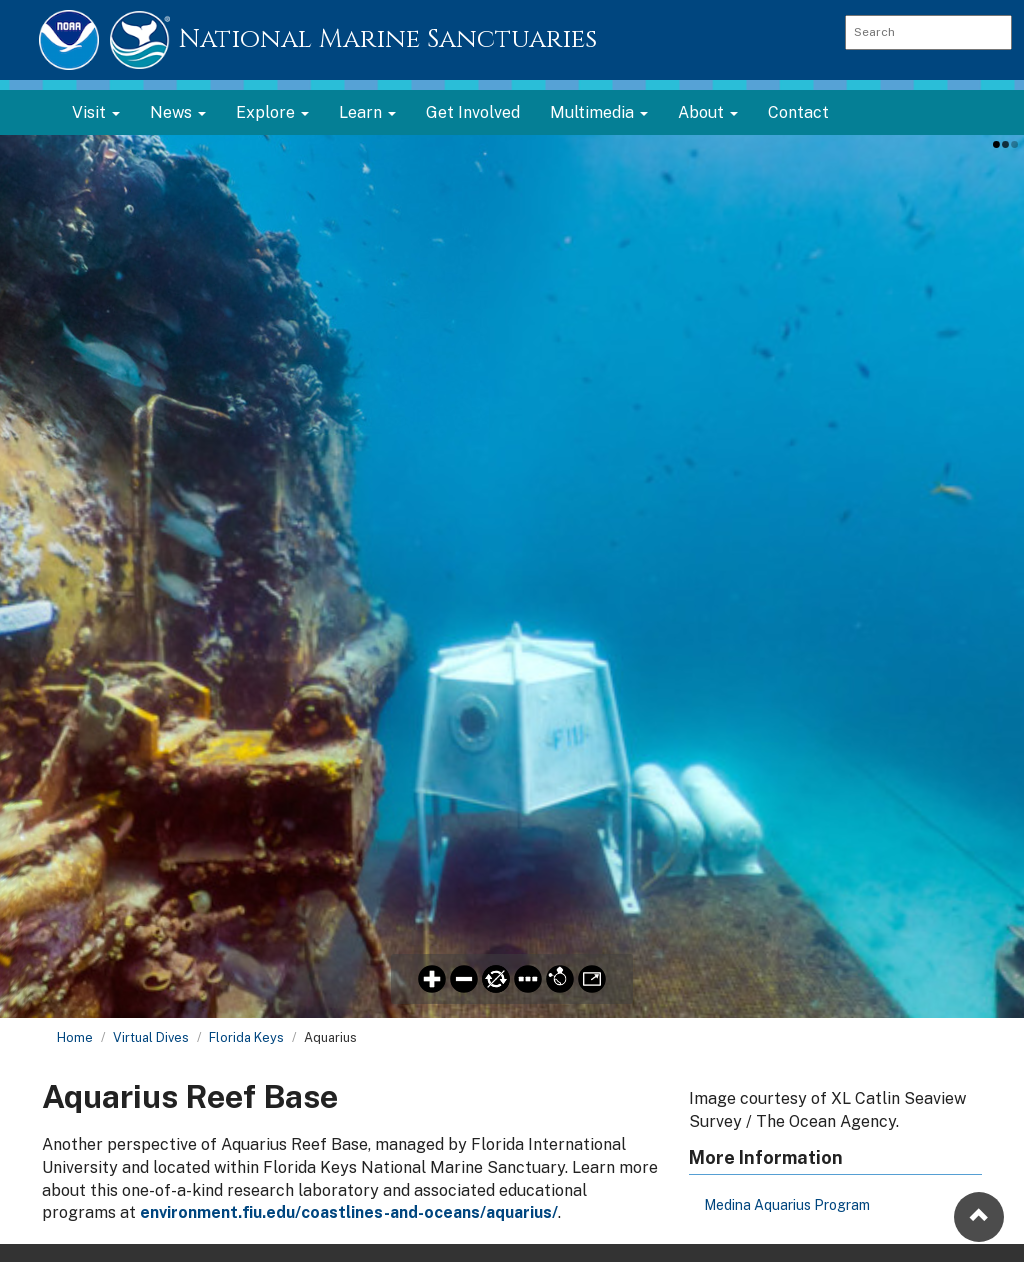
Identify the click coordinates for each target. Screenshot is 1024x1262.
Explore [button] (272, 112)
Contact (798, 112)
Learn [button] (367, 112)
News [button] (178, 112)
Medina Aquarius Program (787, 1205)
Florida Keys (246, 1037)
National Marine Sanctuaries (388, 39)
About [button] (708, 112)
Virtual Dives (151, 1037)
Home (75, 1037)
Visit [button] (96, 112)
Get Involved (473, 112)
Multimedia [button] (599, 112)
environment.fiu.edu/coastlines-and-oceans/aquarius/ (349, 1212)
